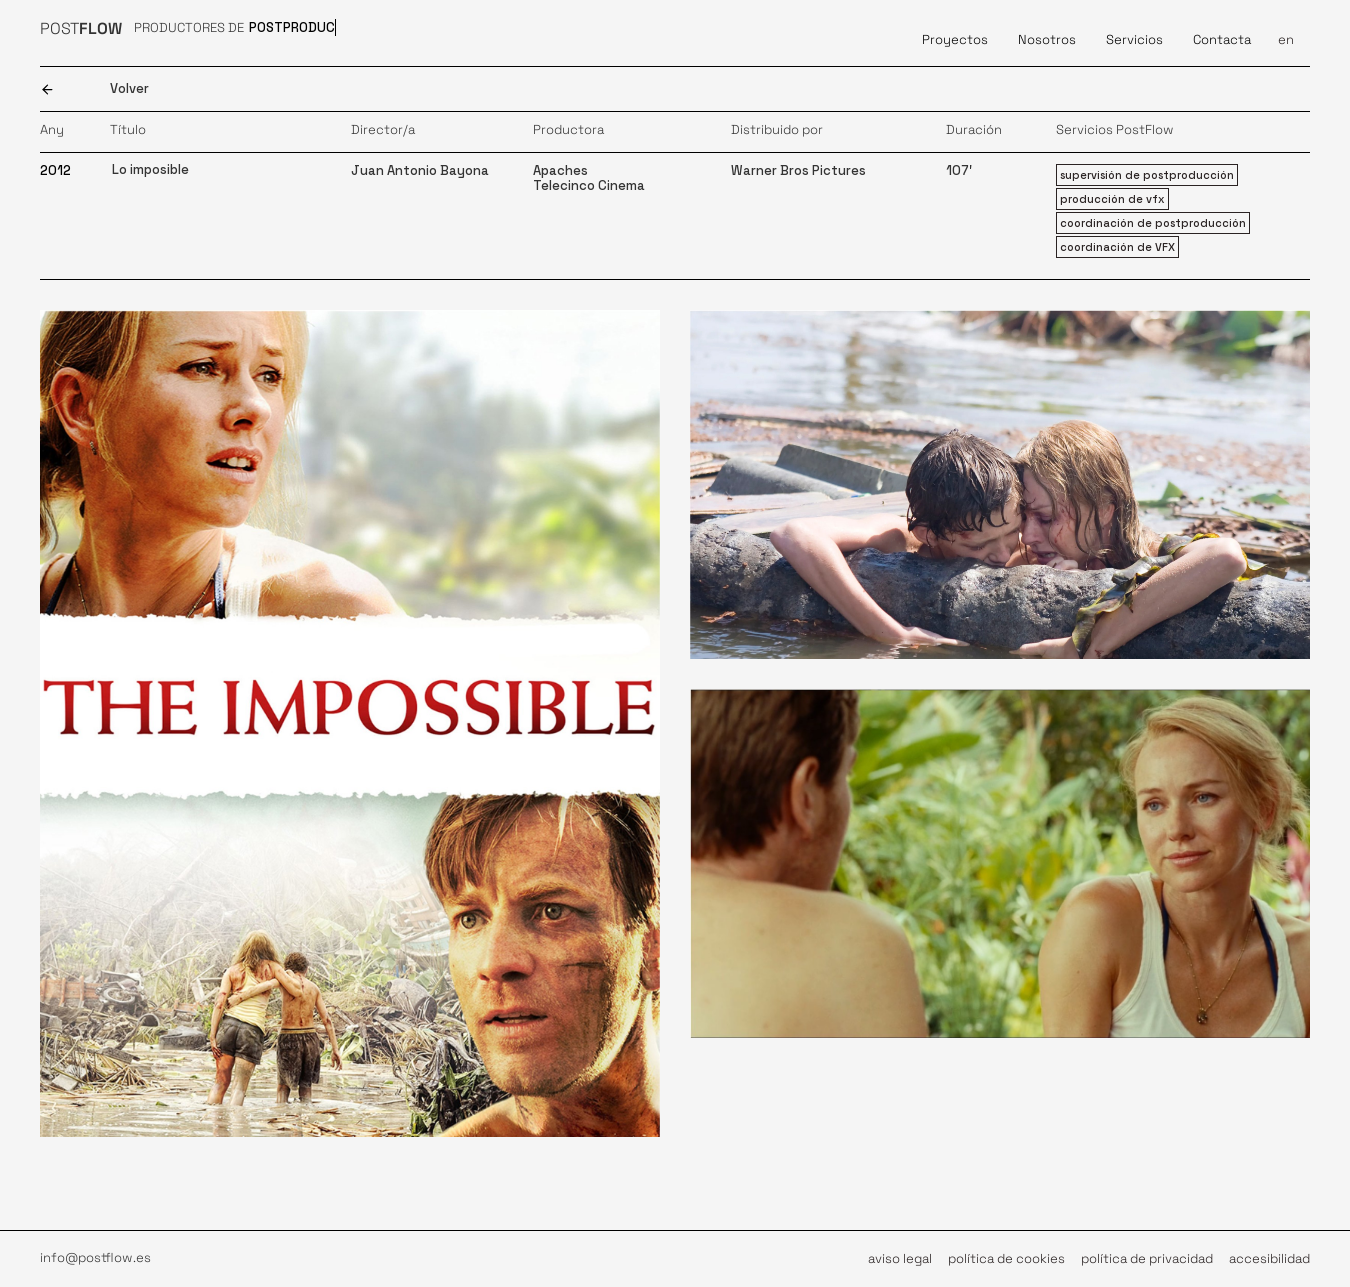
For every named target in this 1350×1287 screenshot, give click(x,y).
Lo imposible (150, 169)
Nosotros (1047, 39)
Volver (129, 88)
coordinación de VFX (1117, 247)
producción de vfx (1112, 199)
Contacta (1222, 39)
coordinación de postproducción (1153, 223)
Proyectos (955, 39)
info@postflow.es (95, 1257)
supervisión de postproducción (1147, 175)
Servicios (1134, 39)
